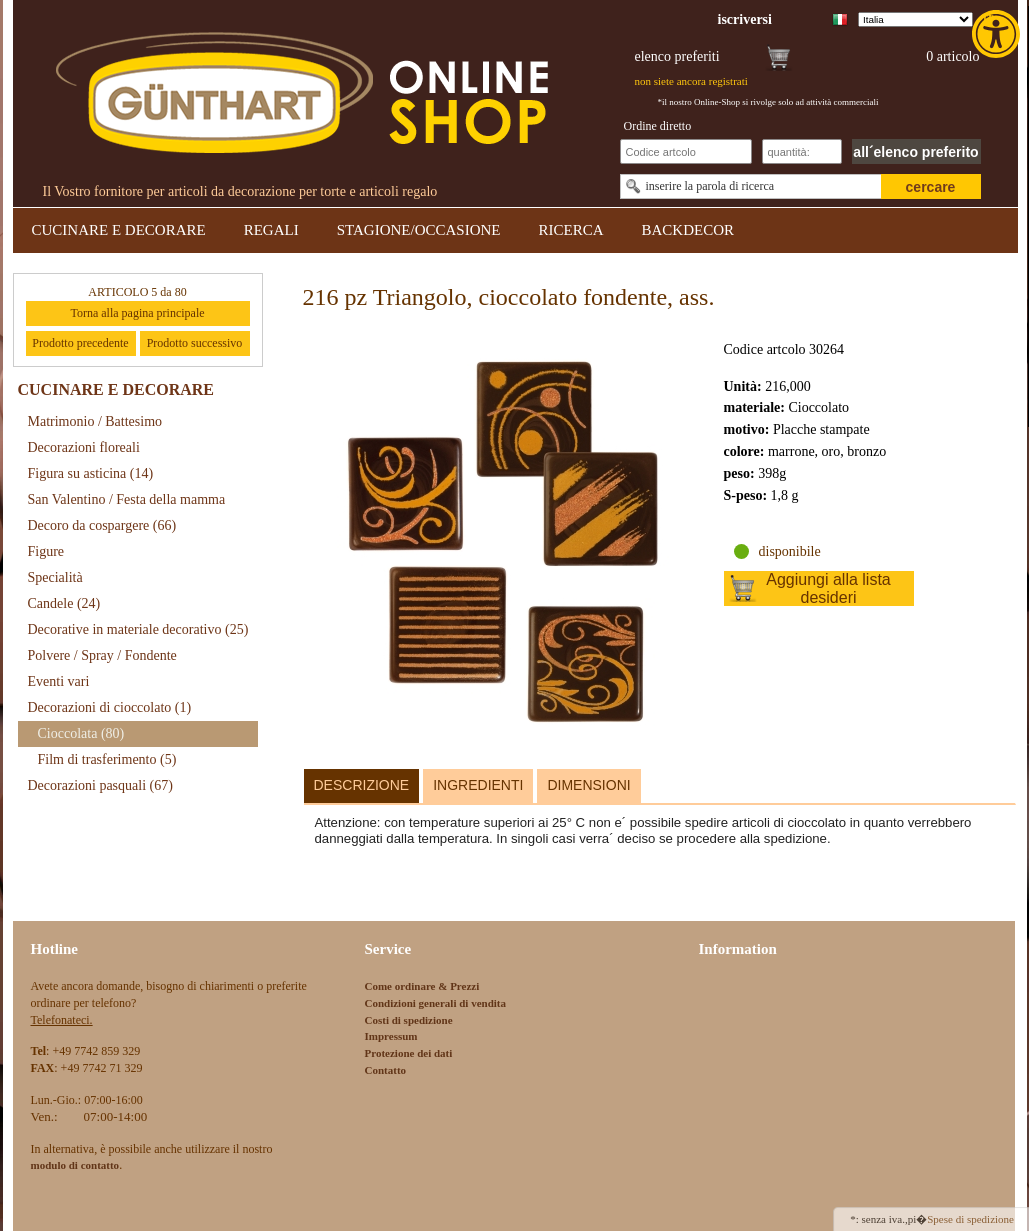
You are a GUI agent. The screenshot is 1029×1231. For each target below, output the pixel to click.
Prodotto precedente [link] (80, 343)
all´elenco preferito (915, 152)
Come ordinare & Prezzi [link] (422, 986)
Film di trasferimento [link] (107, 759)
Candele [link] (64, 603)
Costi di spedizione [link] (409, 1020)
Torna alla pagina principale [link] (137, 313)
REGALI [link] (271, 230)
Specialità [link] (55, 577)
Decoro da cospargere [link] (102, 525)
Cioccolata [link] (81, 733)
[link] (998, 34)
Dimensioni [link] (588, 785)
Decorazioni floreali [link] (84, 447)
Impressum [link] (391, 1036)
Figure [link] (46, 551)
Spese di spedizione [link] (970, 1219)
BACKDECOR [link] (688, 230)
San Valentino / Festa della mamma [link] (127, 499)
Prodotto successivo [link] (195, 343)
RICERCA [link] (570, 230)
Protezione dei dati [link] (409, 1053)
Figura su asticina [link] (91, 473)
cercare (931, 187)
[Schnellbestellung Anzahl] (802, 151)
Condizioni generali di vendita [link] (436, 1003)
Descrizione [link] (362, 785)
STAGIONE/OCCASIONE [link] (419, 230)
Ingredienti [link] (478, 785)
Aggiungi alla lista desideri (828, 588)
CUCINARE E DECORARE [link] (119, 230)
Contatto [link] (386, 1070)
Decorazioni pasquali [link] (100, 785)
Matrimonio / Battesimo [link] (95, 421)
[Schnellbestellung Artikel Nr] (686, 151)
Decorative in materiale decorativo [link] (138, 629)
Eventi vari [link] (59, 681)
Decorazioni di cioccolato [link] (110, 707)
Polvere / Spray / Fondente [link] (102, 655)
